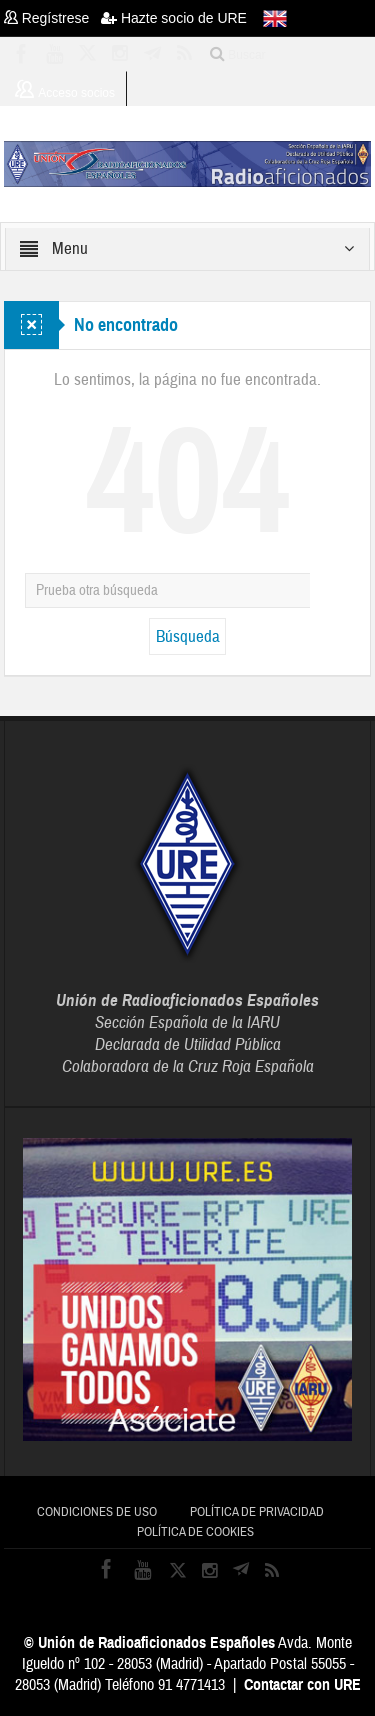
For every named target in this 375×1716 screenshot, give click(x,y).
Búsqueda (188, 636)
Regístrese (52, 18)
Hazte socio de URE (174, 18)
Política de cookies (195, 1532)
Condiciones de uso (97, 1512)
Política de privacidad (257, 1512)
